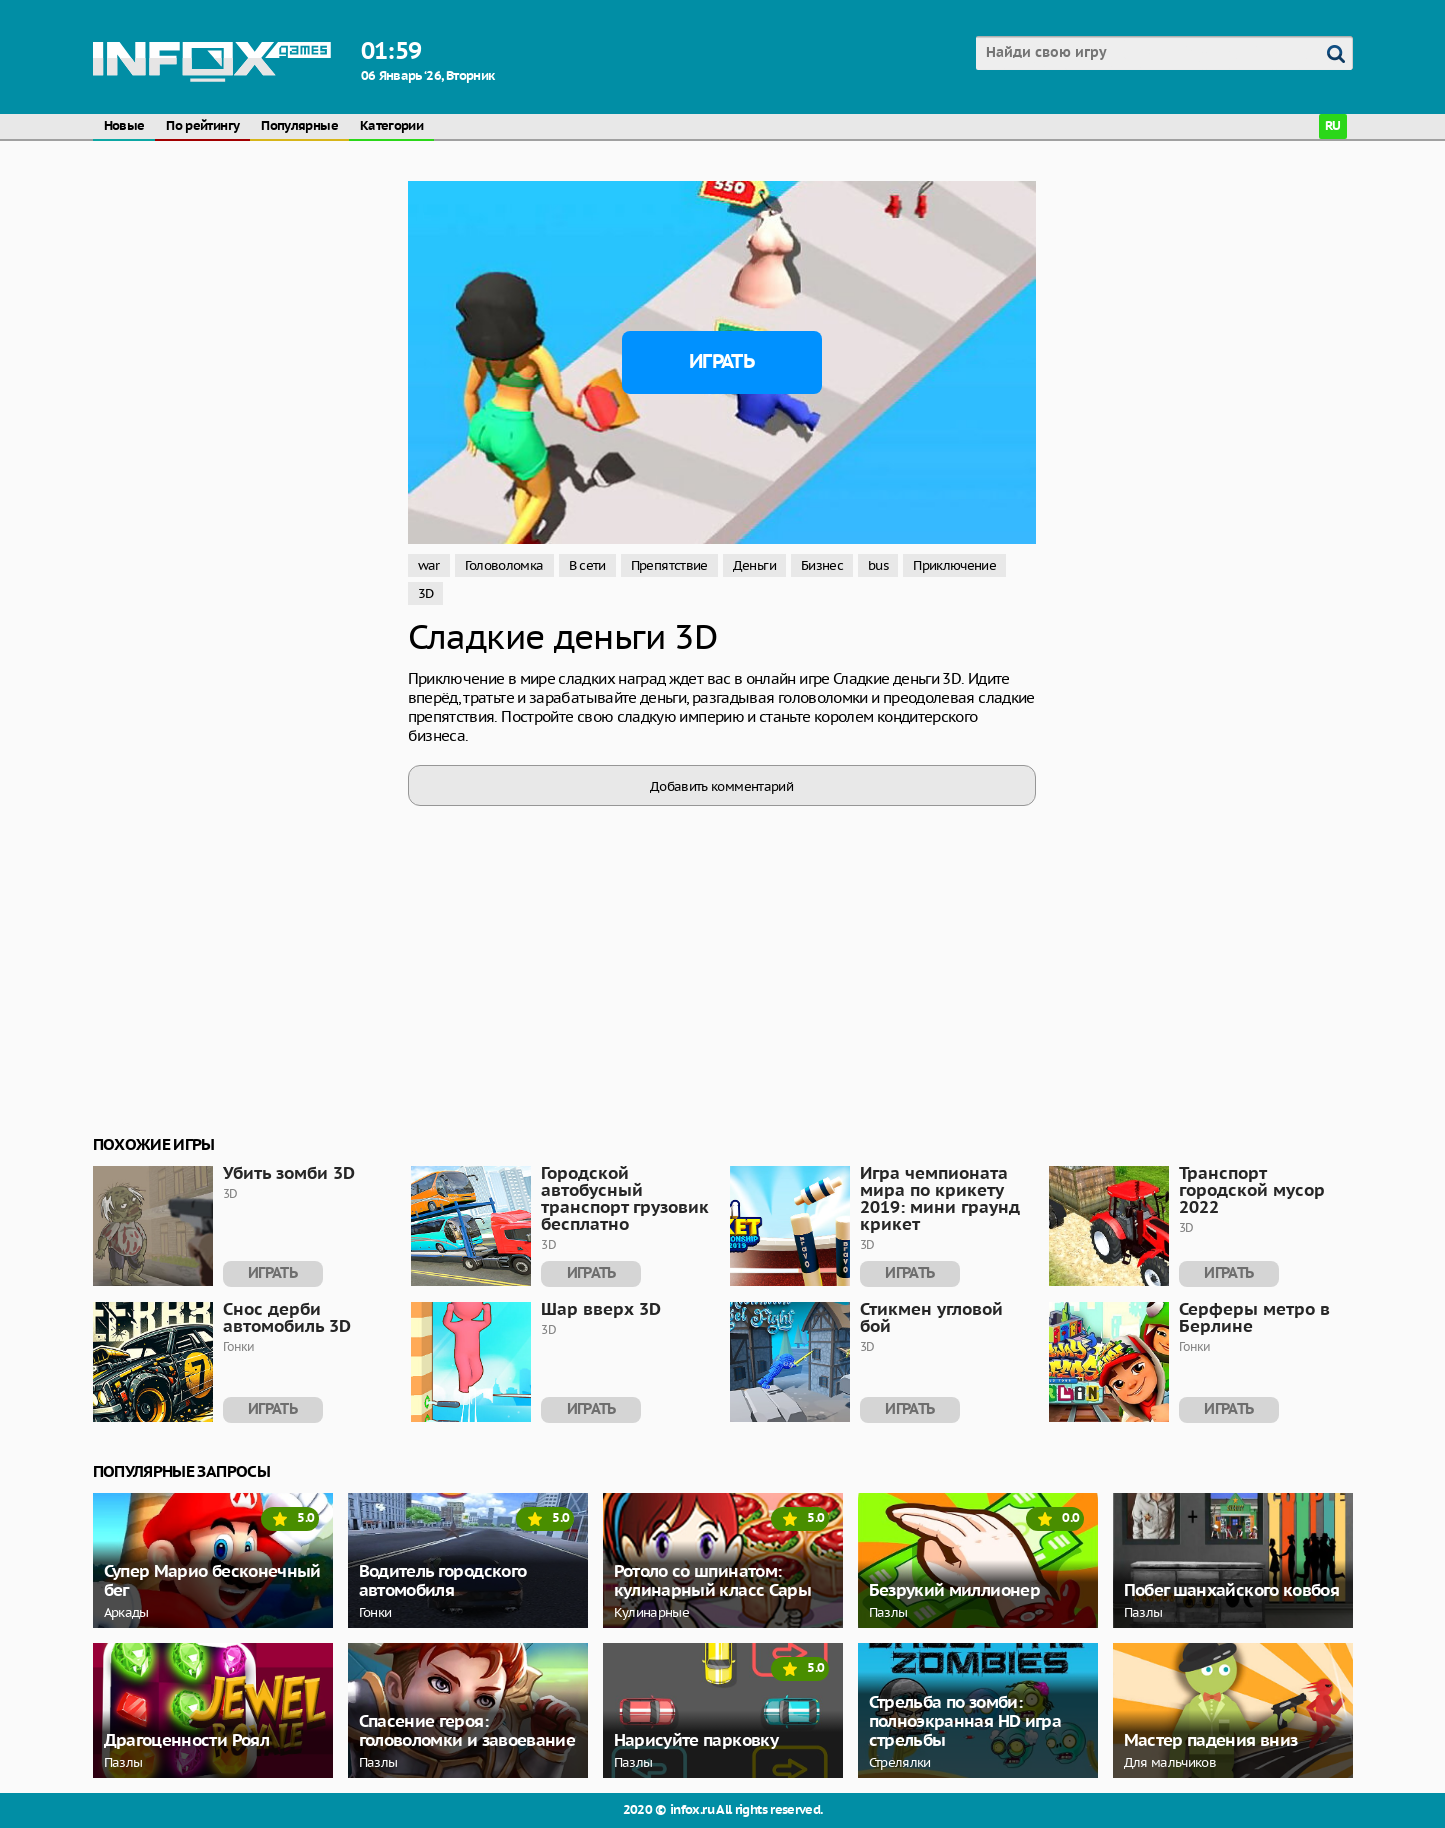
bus (878, 565)
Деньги (754, 565)
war (429, 565)
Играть (721, 362)
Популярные (299, 126)
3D (426, 593)
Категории (391, 126)
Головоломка (504, 565)
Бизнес (822, 565)
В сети (587, 565)
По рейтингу (202, 126)
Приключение (954, 565)
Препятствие (669, 565)
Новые (124, 126)
